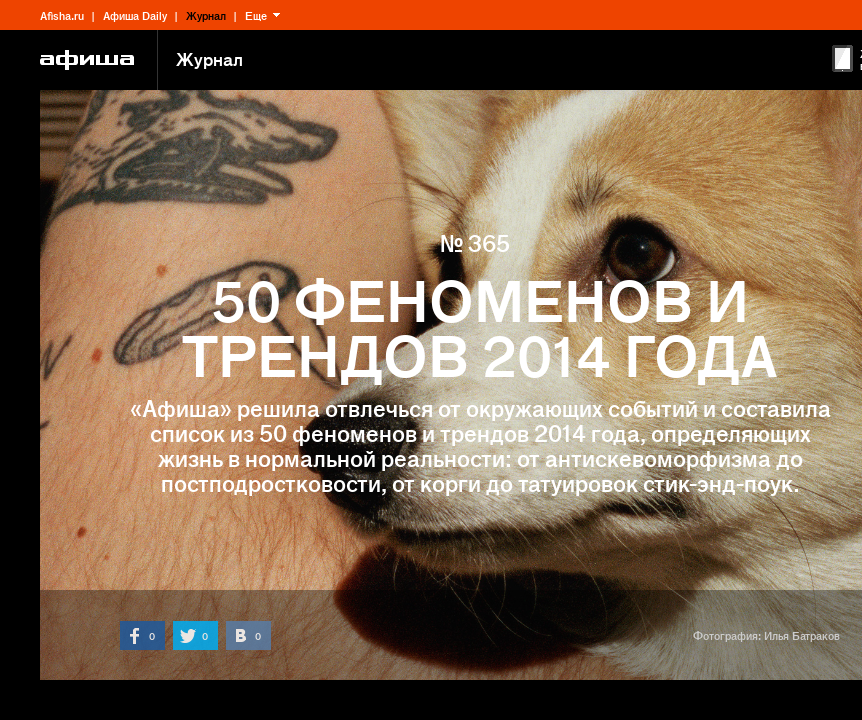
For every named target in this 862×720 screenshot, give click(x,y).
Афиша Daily (135, 15)
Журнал (206, 15)
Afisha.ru (62, 15)
